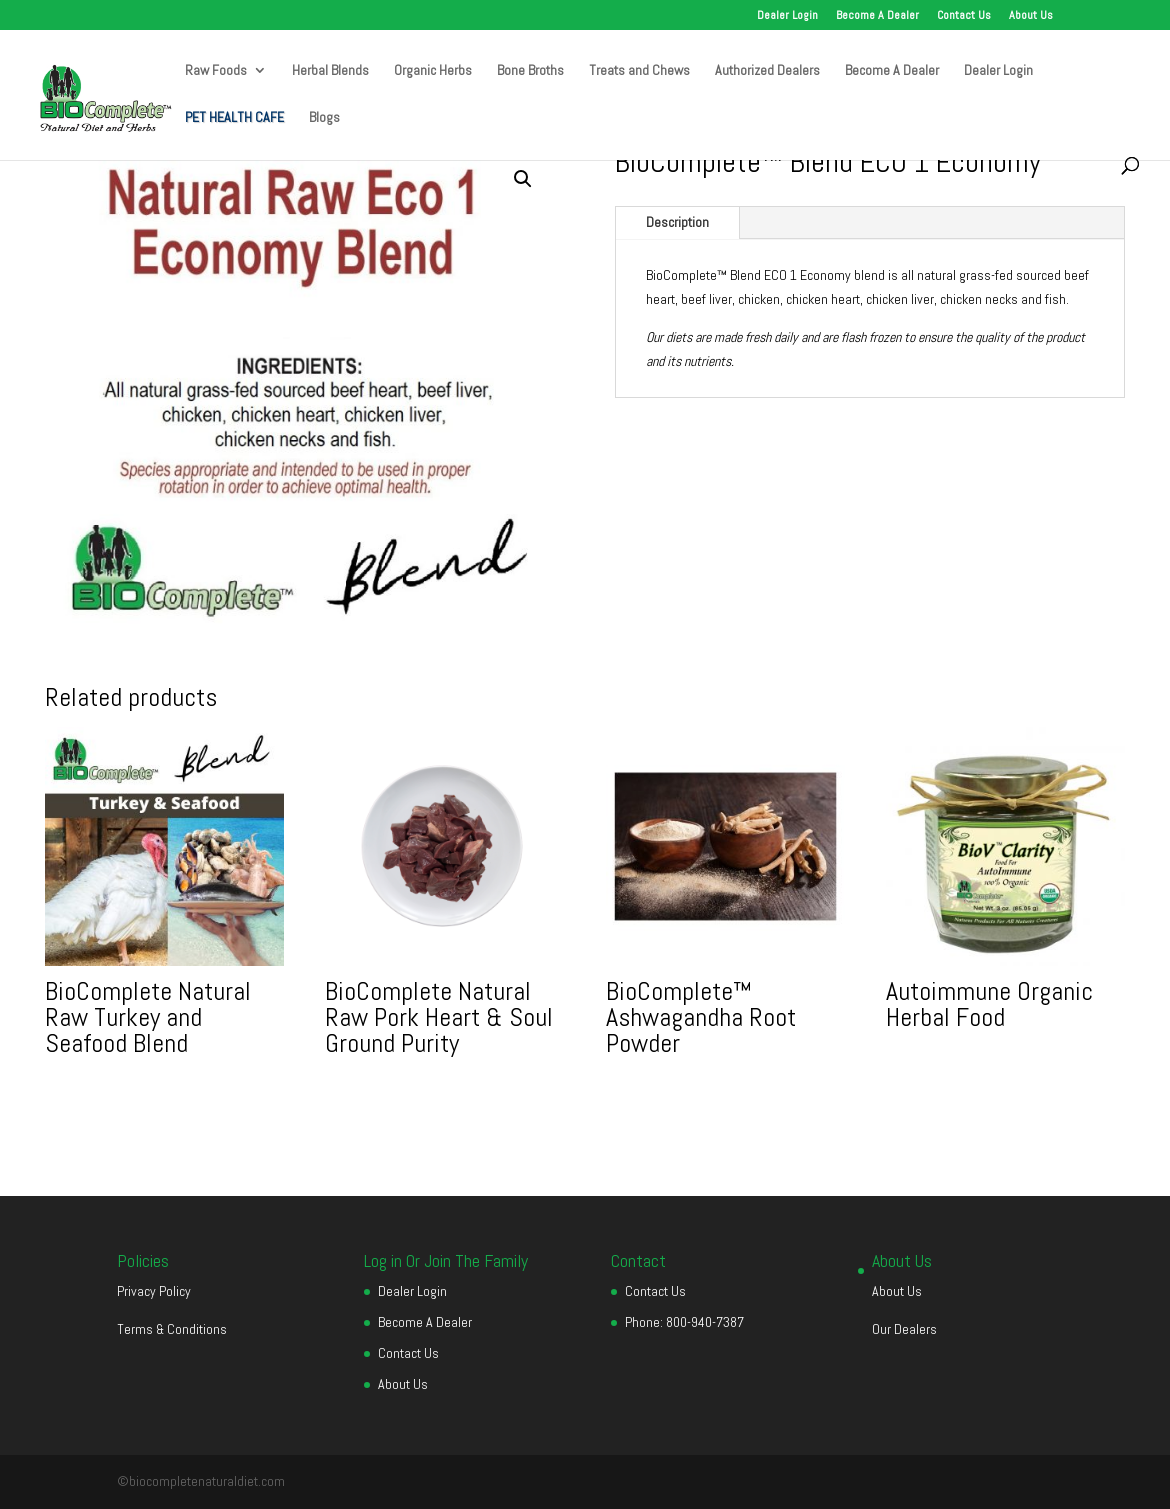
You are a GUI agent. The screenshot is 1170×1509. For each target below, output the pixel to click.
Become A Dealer (877, 16)
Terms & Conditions (172, 1329)
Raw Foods (216, 71)
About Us (1031, 16)
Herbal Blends (330, 71)
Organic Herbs (433, 71)
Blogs (324, 118)
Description (677, 222)
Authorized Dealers (767, 71)
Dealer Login (787, 16)
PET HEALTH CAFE (234, 118)
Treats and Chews (639, 71)
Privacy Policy (154, 1291)
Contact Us (964, 16)
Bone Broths (530, 71)
